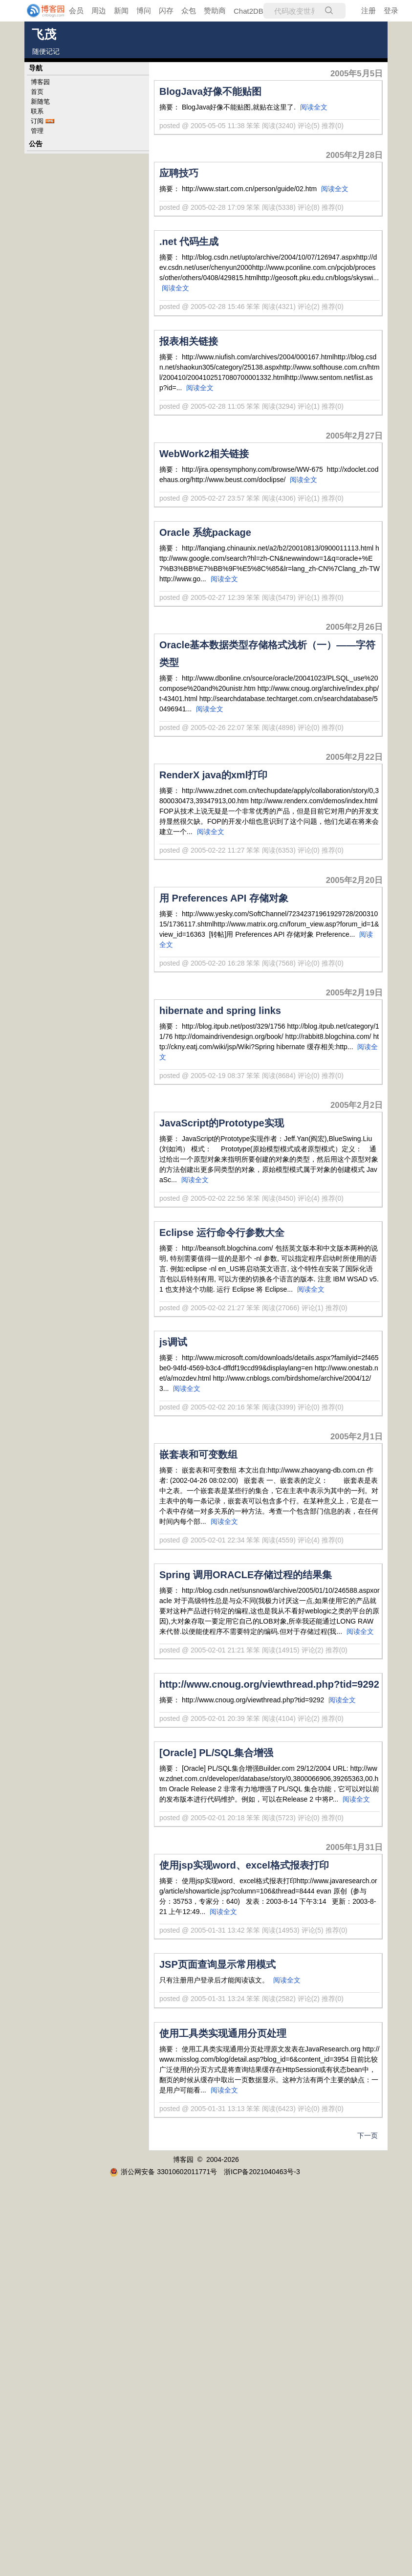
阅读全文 (313, 107)
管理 (37, 130)
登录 (391, 10)
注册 (368, 10)
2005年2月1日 (356, 1436)
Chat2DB (248, 11)
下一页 (367, 2135)
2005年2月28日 (354, 155)
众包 (188, 10)
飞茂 (44, 34)
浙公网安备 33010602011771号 (163, 2172)
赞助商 (215, 10)
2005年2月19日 (354, 992)
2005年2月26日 (354, 627)
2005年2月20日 (354, 880)
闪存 (166, 10)
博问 (143, 10)
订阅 (37, 121)
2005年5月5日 (356, 73)
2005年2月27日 (354, 435)
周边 (98, 10)
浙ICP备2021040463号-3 (262, 2172)
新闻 (121, 10)
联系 (37, 111)
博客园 (40, 82)
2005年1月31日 (354, 1847)
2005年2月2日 (356, 1105)
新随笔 (40, 101)
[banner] (39, 11)
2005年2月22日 (354, 757)
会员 (76, 10)
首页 (37, 91)
